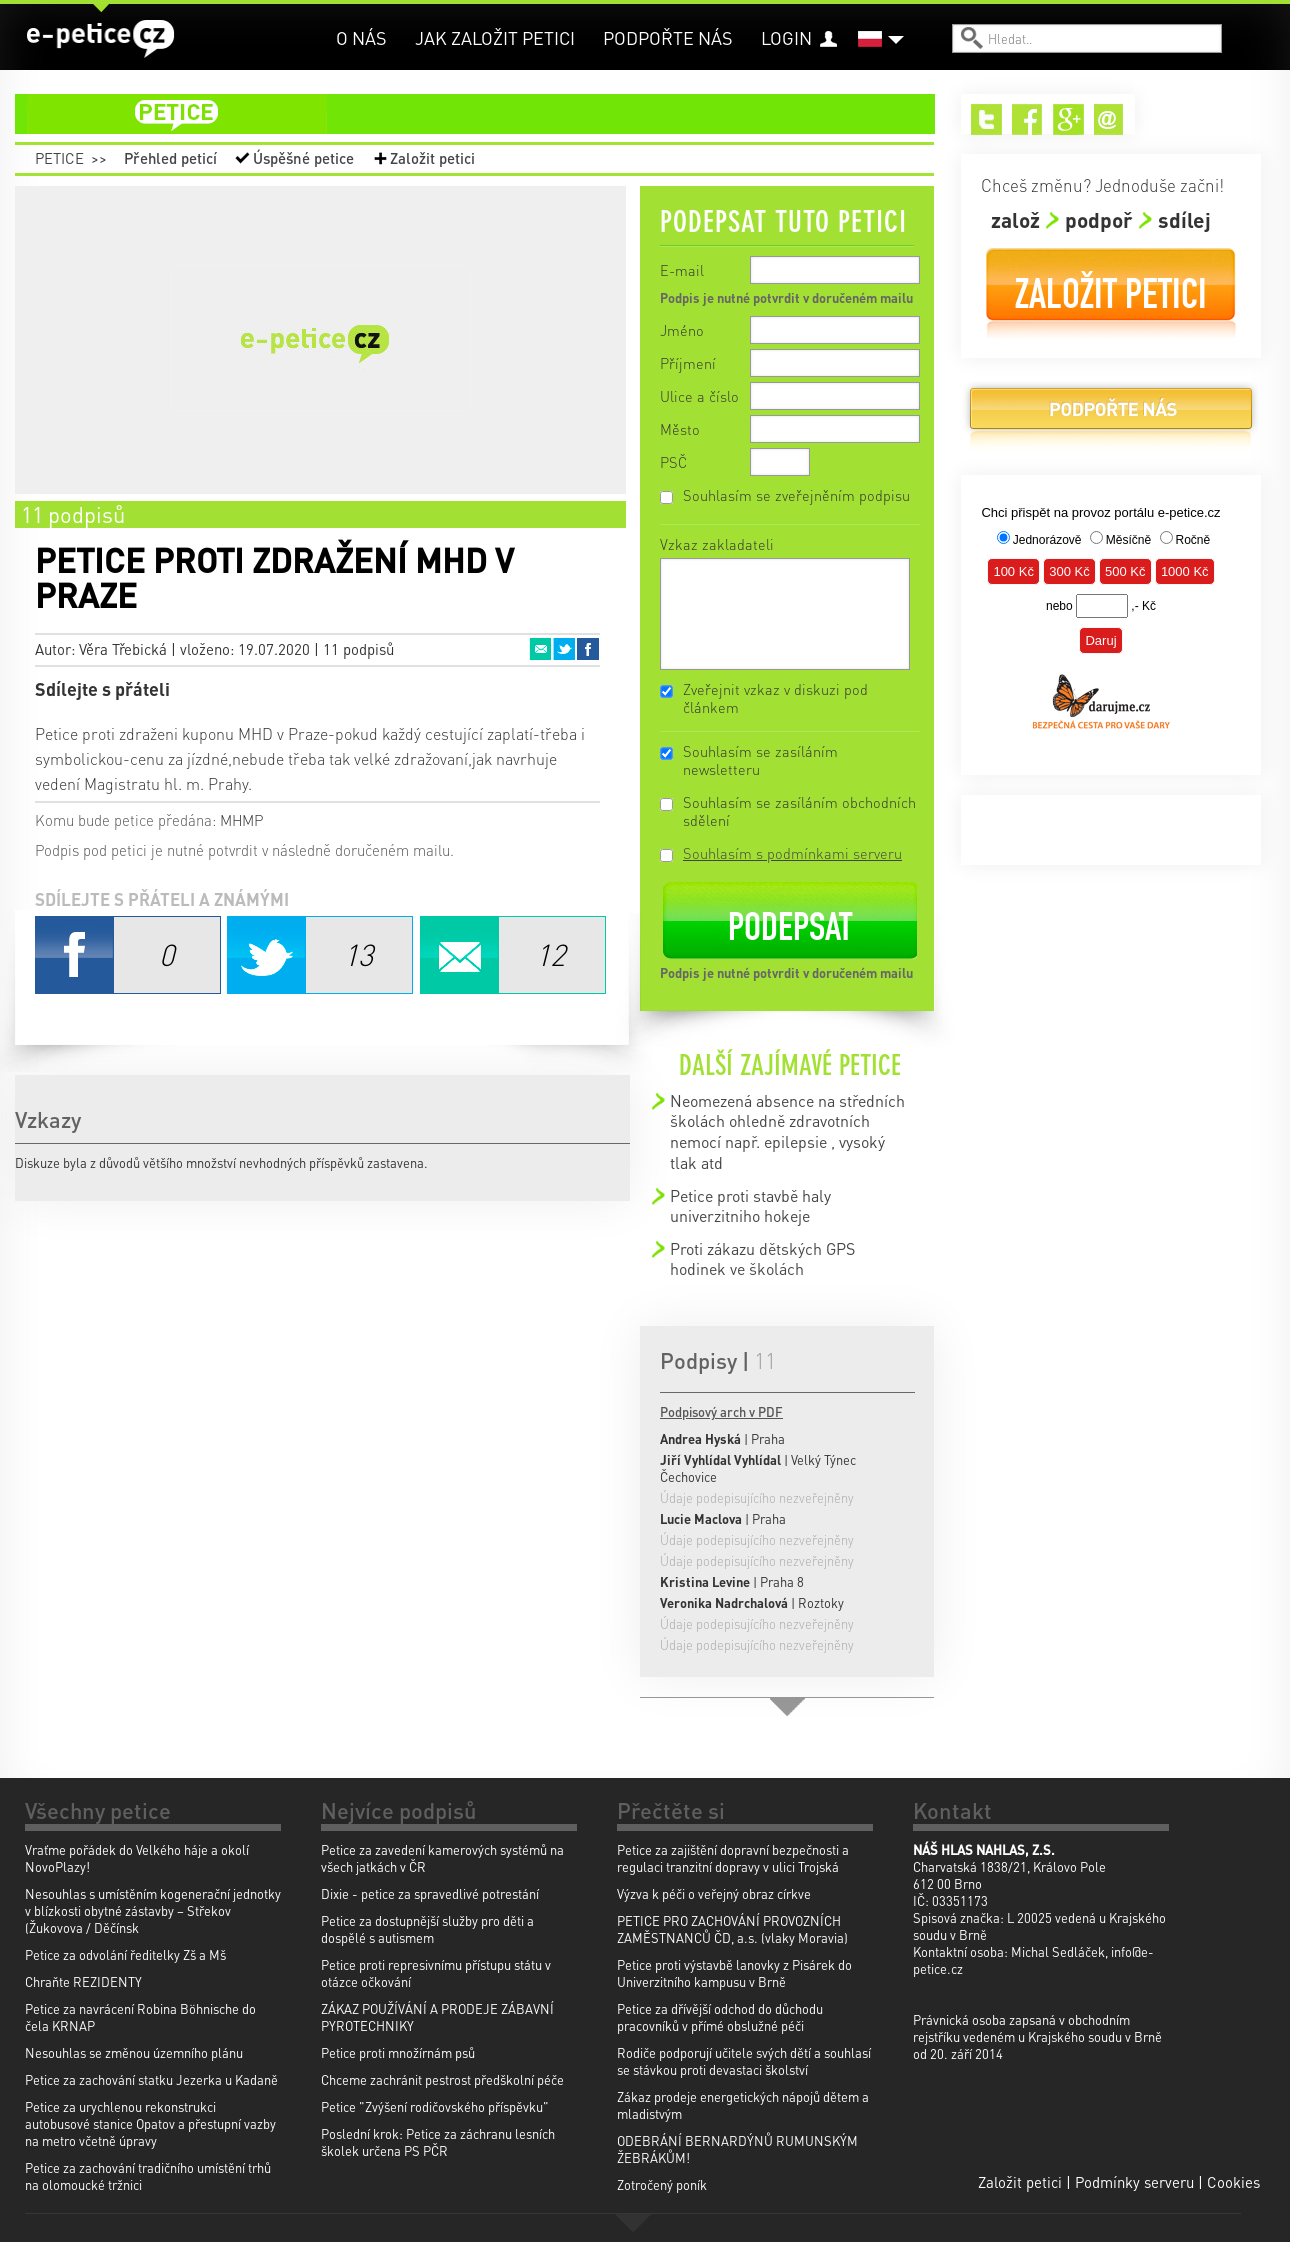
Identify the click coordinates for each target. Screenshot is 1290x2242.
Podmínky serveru (1134, 2182)
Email (540, 649)
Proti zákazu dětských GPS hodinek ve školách (762, 1258)
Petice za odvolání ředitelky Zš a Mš (125, 1954)
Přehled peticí (170, 158)
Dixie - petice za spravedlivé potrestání (430, 1893)
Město (680, 429)
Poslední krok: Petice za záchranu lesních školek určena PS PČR (438, 2142)
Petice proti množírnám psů (398, 2052)
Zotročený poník (662, 2184)
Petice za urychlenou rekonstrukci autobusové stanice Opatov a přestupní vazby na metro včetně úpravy (150, 2123)
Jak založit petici (495, 37)
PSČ (673, 462)
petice (487, 114)
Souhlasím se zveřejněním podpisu (796, 495)
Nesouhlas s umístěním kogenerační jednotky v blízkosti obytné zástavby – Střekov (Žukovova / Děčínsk (153, 1910)
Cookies (1233, 2182)
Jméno (682, 330)
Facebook (588, 649)
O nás (361, 37)
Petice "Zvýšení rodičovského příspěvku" (435, 2106)
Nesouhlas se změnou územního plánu (134, 2052)
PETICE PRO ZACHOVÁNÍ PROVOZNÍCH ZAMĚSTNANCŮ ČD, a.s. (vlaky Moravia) (732, 1929)
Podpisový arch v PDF (721, 1411)
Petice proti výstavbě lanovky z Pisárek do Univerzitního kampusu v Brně (734, 1973)
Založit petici (432, 158)
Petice (59, 158)
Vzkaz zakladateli (717, 544)
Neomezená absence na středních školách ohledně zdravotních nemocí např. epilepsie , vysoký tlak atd (787, 1131)
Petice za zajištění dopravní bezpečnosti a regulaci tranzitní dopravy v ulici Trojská (733, 1858)
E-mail (682, 270)
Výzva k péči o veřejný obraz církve (714, 1893)
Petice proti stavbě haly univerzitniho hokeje (750, 1205)
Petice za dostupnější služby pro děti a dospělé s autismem (427, 1929)
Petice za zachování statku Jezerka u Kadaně (151, 2079)
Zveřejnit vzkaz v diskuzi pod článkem (775, 698)
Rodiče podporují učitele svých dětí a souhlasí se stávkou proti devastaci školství (744, 2061)
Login (786, 37)
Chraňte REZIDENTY (83, 1981)
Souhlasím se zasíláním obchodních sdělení (799, 811)
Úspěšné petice (303, 158)
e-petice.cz (100, 39)
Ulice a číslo (699, 396)
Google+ (1068, 119)
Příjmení (688, 363)
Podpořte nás (668, 37)
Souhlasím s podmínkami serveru (792, 853)
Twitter (564, 649)
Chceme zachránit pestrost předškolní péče (442, 2079)
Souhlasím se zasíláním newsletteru (760, 760)
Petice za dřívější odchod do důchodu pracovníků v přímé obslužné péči (720, 2017)
